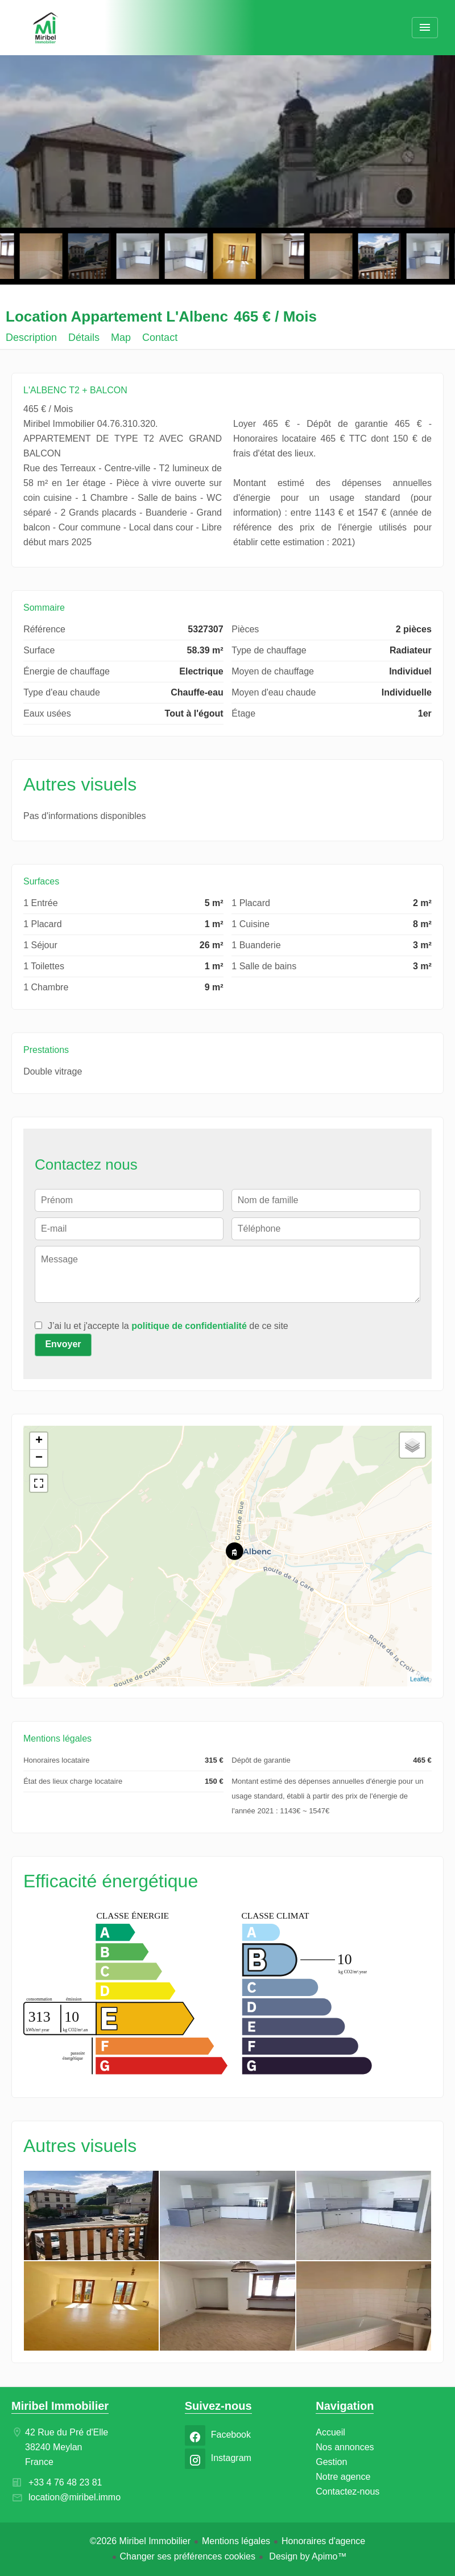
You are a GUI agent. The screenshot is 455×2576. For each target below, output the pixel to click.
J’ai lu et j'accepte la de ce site (168, 1326)
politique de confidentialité (189, 1326)
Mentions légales (236, 2541)
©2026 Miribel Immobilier (140, 2541)
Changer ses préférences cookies (187, 2556)
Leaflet (419, 1679)
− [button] (39, 1458)
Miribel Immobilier (60, 2406)
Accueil (45, 28)
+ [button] (39, 1441)
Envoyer (63, 1344)
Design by (307, 2556)
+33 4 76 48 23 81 (65, 2482)
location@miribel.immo (74, 2497)
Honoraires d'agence (323, 2541)
